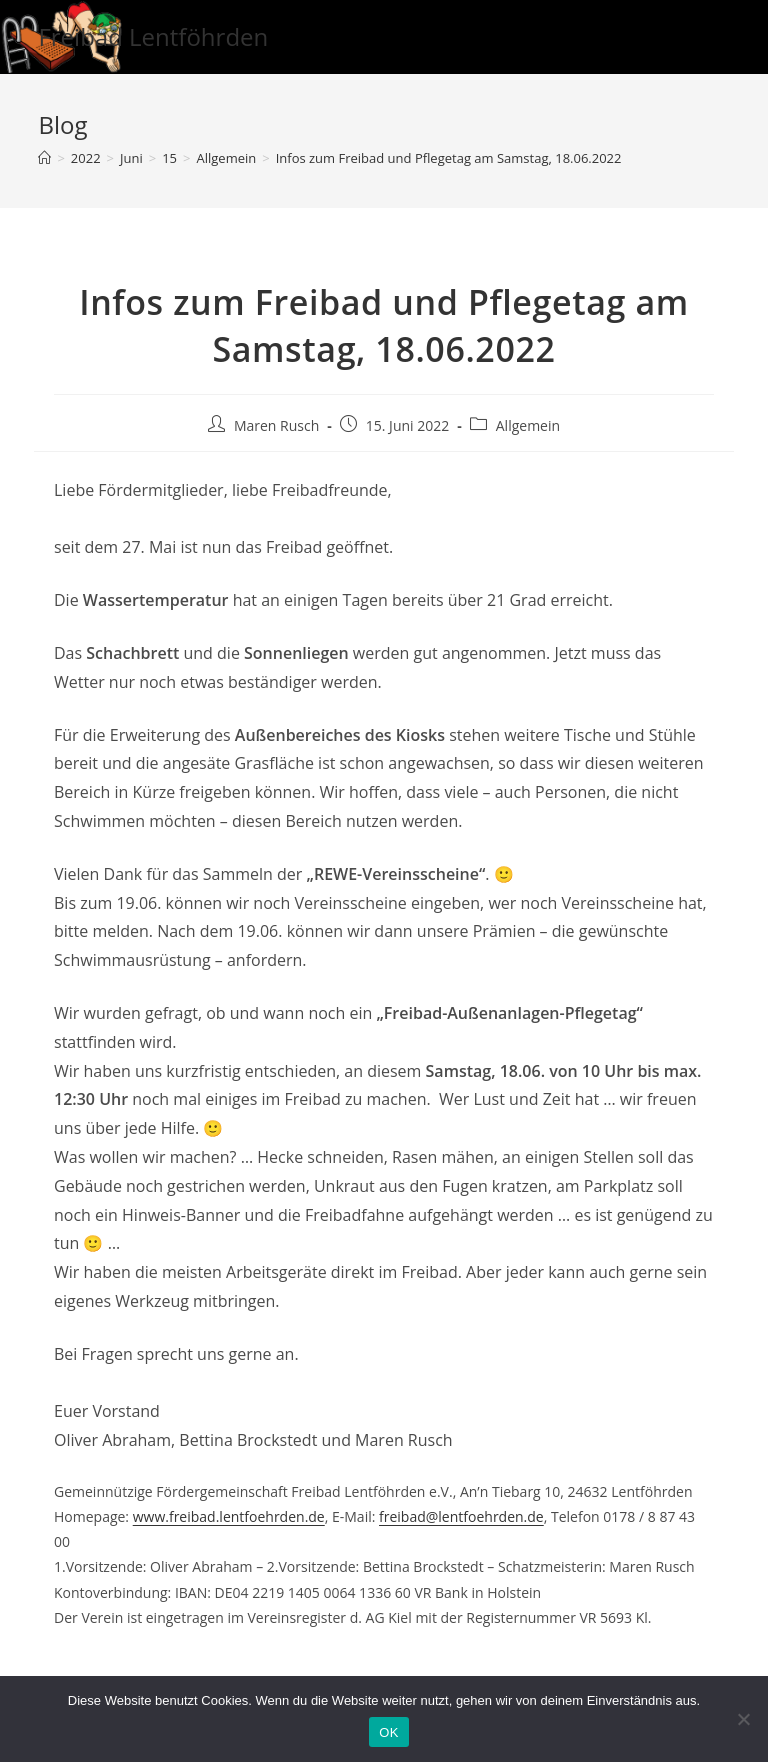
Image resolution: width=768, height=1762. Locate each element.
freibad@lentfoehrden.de (461, 1516)
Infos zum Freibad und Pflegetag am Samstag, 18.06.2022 (449, 158)
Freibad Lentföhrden (153, 36)
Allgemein (528, 425)
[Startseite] (44, 158)
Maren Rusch (276, 425)
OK (388, 1732)
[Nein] (743, 1719)
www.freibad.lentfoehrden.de (229, 1516)
